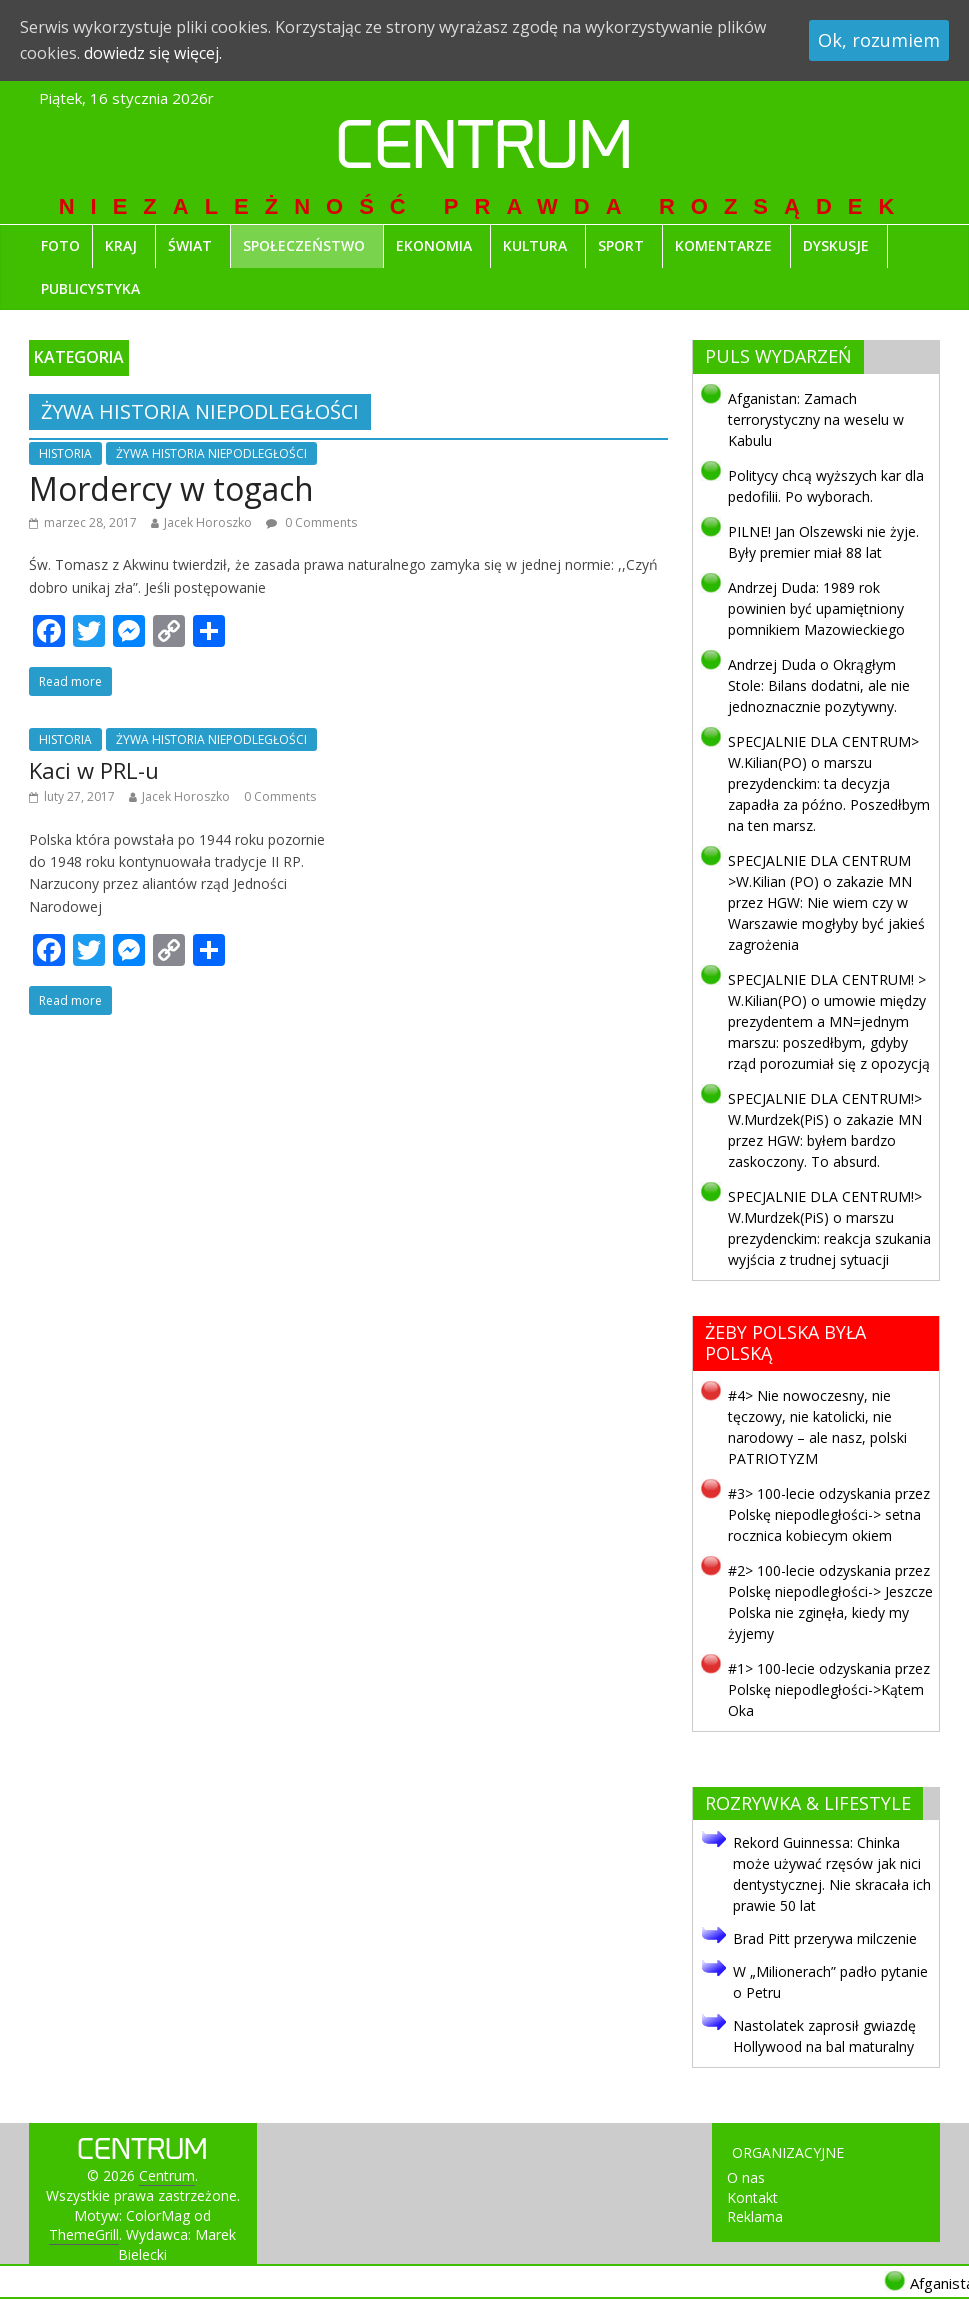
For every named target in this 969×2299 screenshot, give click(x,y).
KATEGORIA (79, 357)
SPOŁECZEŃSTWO (304, 245)
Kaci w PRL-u (94, 770)
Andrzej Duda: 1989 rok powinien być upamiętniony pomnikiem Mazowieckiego (816, 608)
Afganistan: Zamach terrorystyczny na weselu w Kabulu (816, 419)
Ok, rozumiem (879, 40)
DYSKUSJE (836, 245)
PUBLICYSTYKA (90, 288)
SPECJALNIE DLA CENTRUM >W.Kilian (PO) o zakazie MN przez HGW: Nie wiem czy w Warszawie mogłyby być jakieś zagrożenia (826, 902)
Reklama (755, 2216)
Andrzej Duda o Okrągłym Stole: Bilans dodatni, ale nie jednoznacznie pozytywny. (819, 685)
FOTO (60, 245)
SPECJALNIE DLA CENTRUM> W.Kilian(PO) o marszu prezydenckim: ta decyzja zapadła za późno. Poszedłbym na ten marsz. (829, 783)
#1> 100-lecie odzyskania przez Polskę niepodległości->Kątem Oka (829, 1689)
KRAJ (121, 245)
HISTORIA (65, 453)
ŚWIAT (190, 245)
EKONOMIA (434, 245)
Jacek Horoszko (208, 522)
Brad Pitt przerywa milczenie (825, 1938)
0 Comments (280, 796)
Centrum (484, 152)
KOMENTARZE (723, 245)
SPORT (621, 245)
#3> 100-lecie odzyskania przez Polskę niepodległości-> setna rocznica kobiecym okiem (829, 1514)
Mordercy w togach (171, 488)
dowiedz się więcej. (153, 53)
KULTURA (535, 245)
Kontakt (752, 2197)
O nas (746, 2177)
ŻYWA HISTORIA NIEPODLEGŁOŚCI (211, 453)
